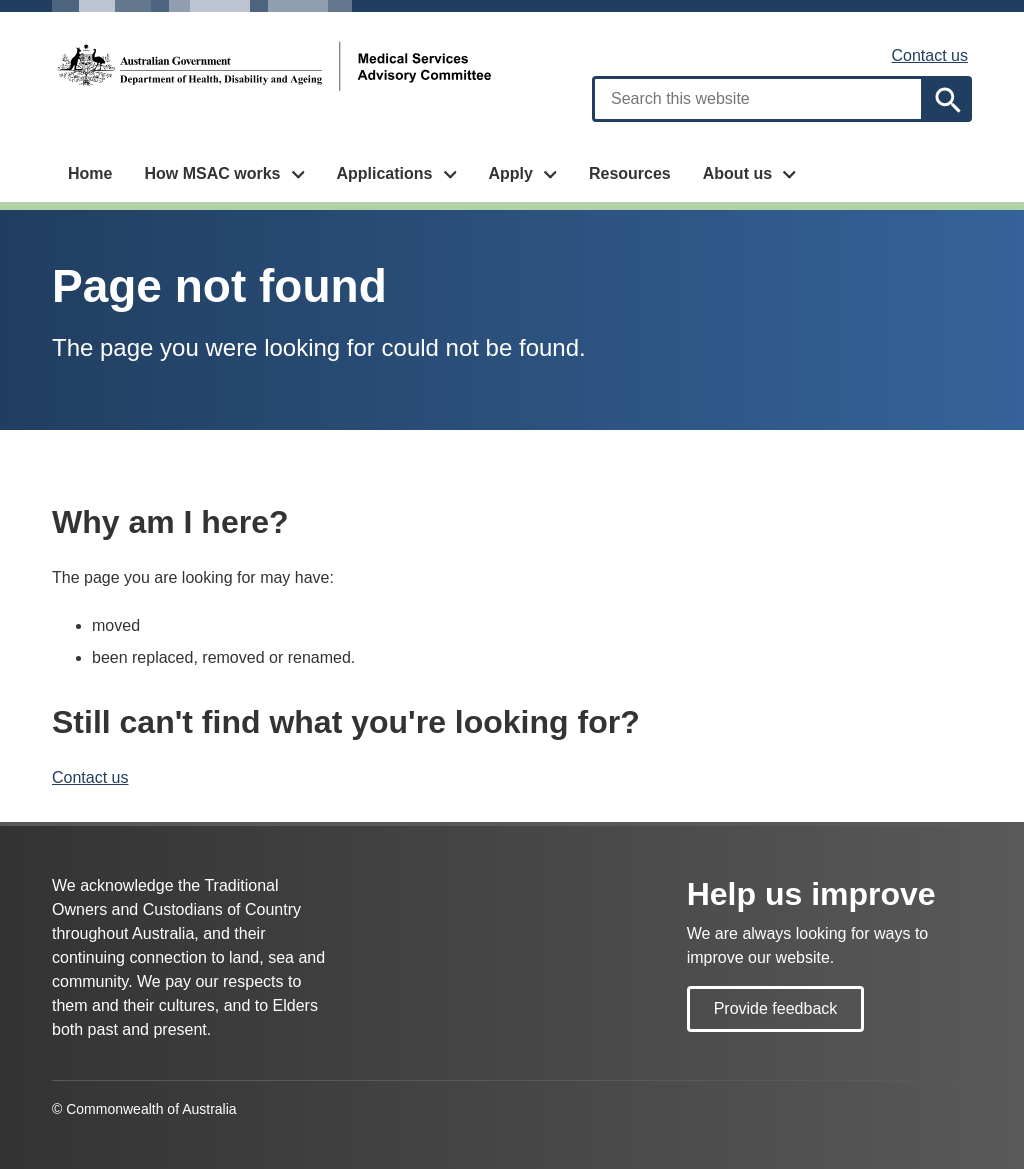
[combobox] (758, 99)
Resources (630, 173)
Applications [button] (384, 173)
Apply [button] (510, 173)
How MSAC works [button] (212, 173)
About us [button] (737, 173)
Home (90, 173)
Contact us (930, 55)
